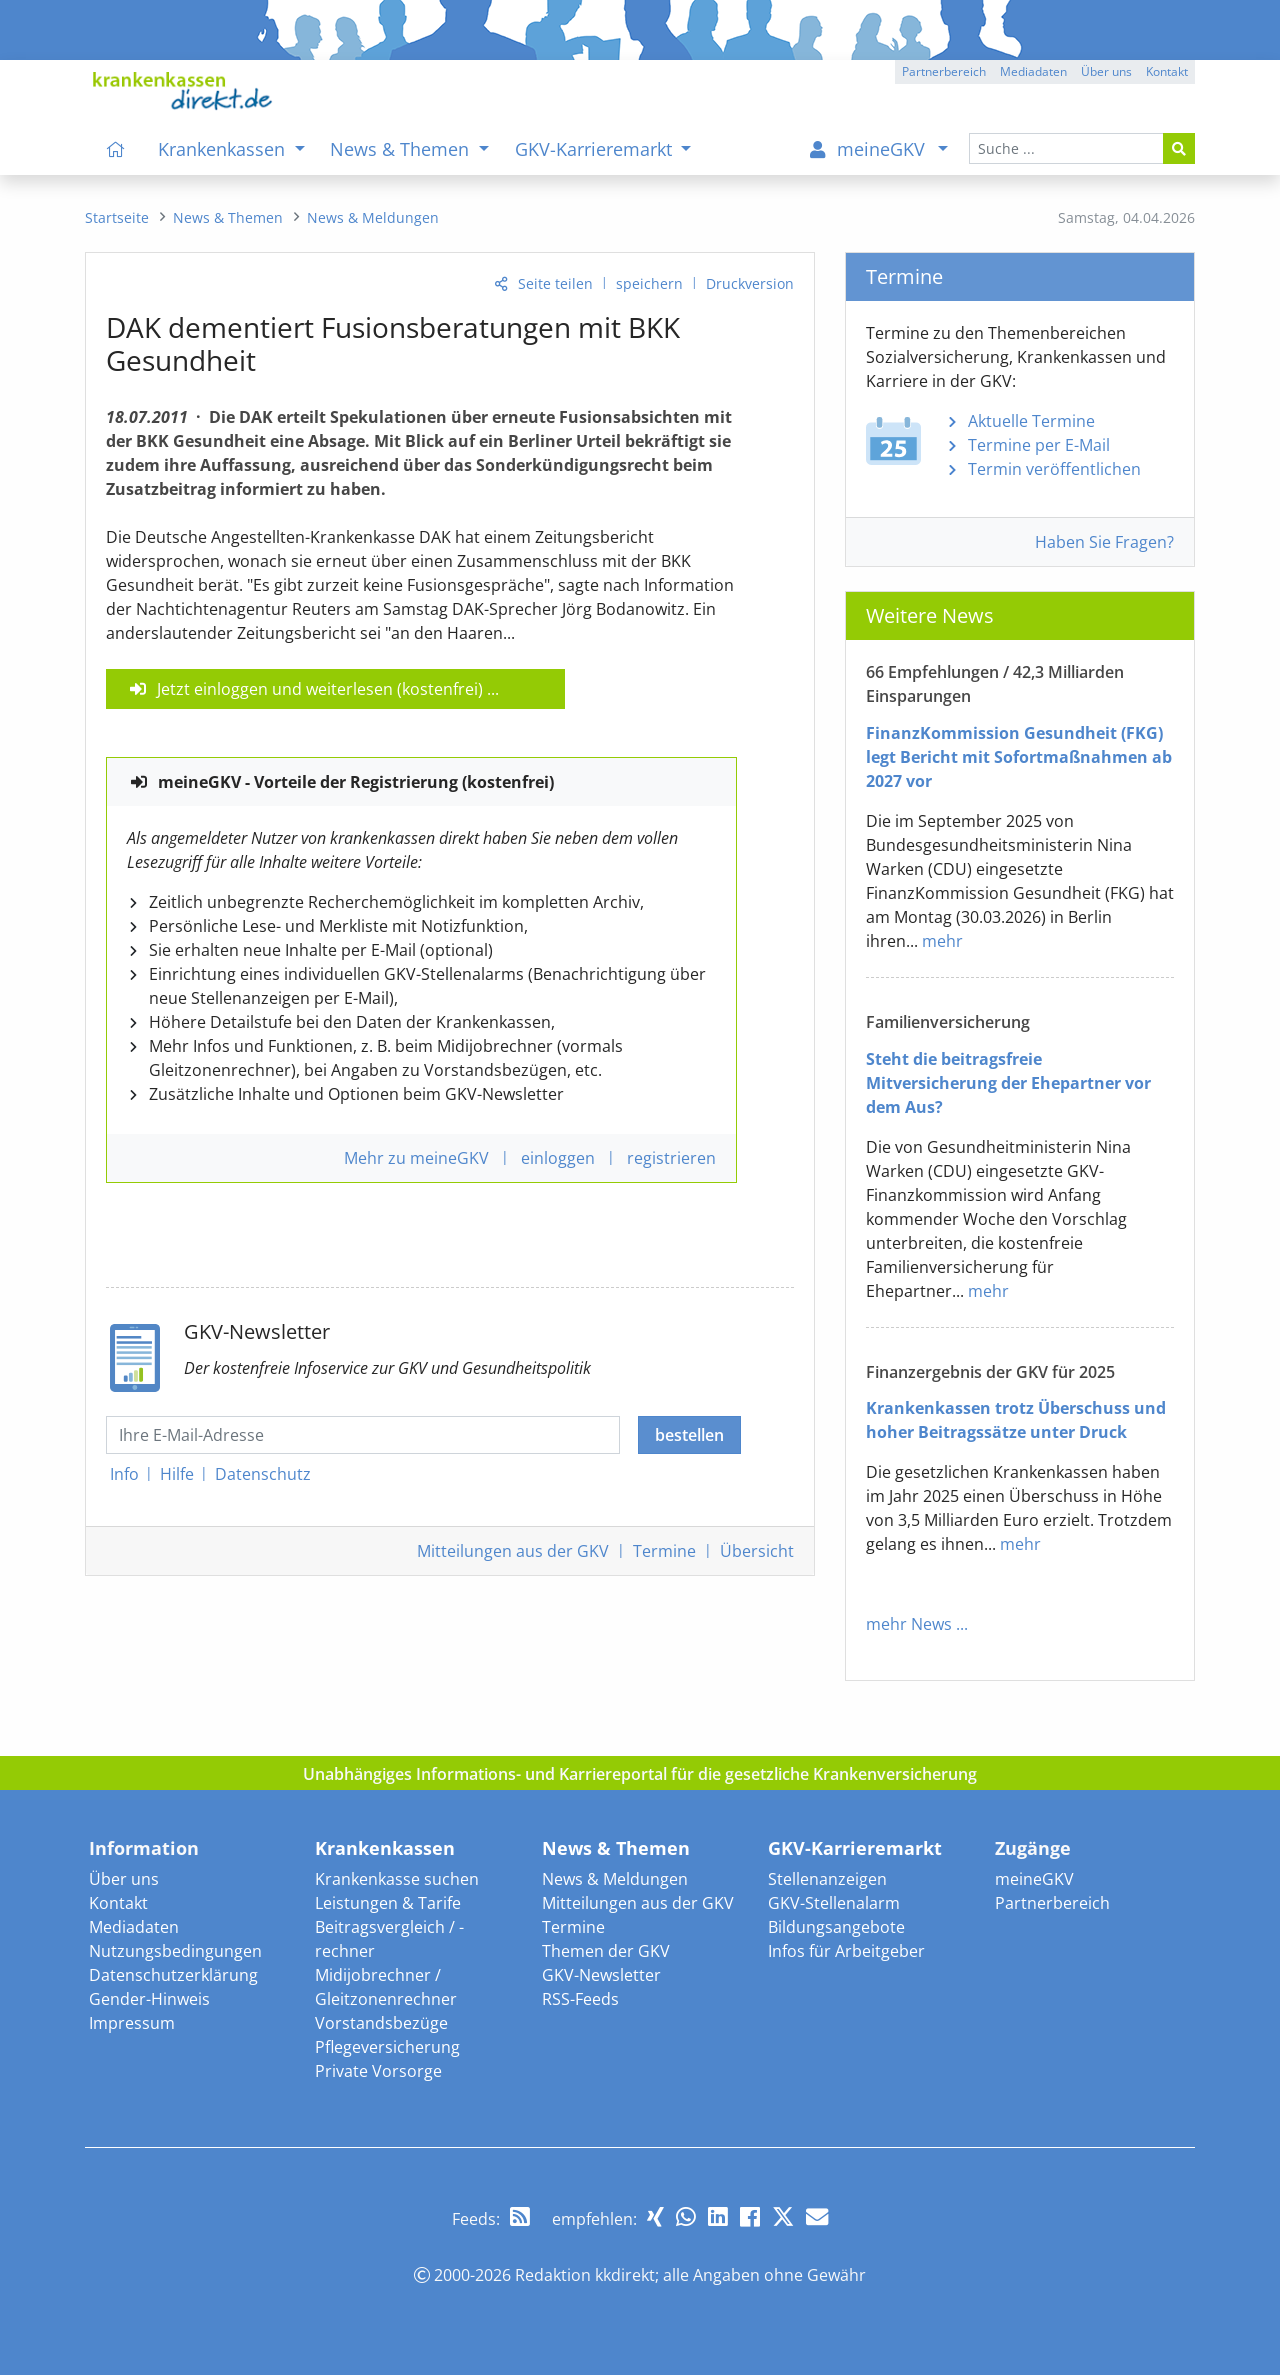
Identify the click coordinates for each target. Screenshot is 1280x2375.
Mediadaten (134, 1927)
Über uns (124, 1879)
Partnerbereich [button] (944, 71)
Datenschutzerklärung (173, 1975)
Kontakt (118, 1903)
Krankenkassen (385, 1848)
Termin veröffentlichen (1054, 469)
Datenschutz (263, 1474)
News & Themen (616, 1848)
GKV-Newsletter (601, 1975)
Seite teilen (555, 283)
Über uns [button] (1106, 71)
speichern (649, 283)
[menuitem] (116, 149)
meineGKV (1034, 1879)
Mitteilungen (513, 1551)
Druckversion (750, 283)
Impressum (132, 2023)
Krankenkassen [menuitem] (224, 149)
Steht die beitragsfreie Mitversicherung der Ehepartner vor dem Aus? (1008, 1083)
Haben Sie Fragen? (1104, 542)
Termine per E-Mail (1039, 445)
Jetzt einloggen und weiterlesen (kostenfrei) (320, 689)
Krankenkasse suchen (397, 1879)
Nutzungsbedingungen (175, 1951)
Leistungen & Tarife (388, 1903)
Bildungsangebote (836, 1927)
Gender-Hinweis (149, 1999)
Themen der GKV (606, 1951)
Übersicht (757, 1551)
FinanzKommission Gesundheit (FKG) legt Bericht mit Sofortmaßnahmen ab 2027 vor (1019, 757)
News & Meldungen (615, 1879)
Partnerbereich (1052, 1903)
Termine (664, 1551)
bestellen (689, 1435)
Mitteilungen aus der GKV (638, 1903)
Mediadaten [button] (1033, 71)
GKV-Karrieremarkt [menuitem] (596, 149)
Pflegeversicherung (387, 2047)
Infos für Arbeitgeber (846, 1951)
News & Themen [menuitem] (402, 149)
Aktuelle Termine (1031, 421)
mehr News (909, 1624)
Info (124, 1474)
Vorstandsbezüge (381, 2023)
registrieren (671, 1158)
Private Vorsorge (378, 2071)
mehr (942, 941)
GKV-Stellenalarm (834, 1903)
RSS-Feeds (580, 1999)
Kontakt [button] (1167, 71)
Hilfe (177, 1474)
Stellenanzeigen (827, 1879)
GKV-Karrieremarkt (855, 1848)
